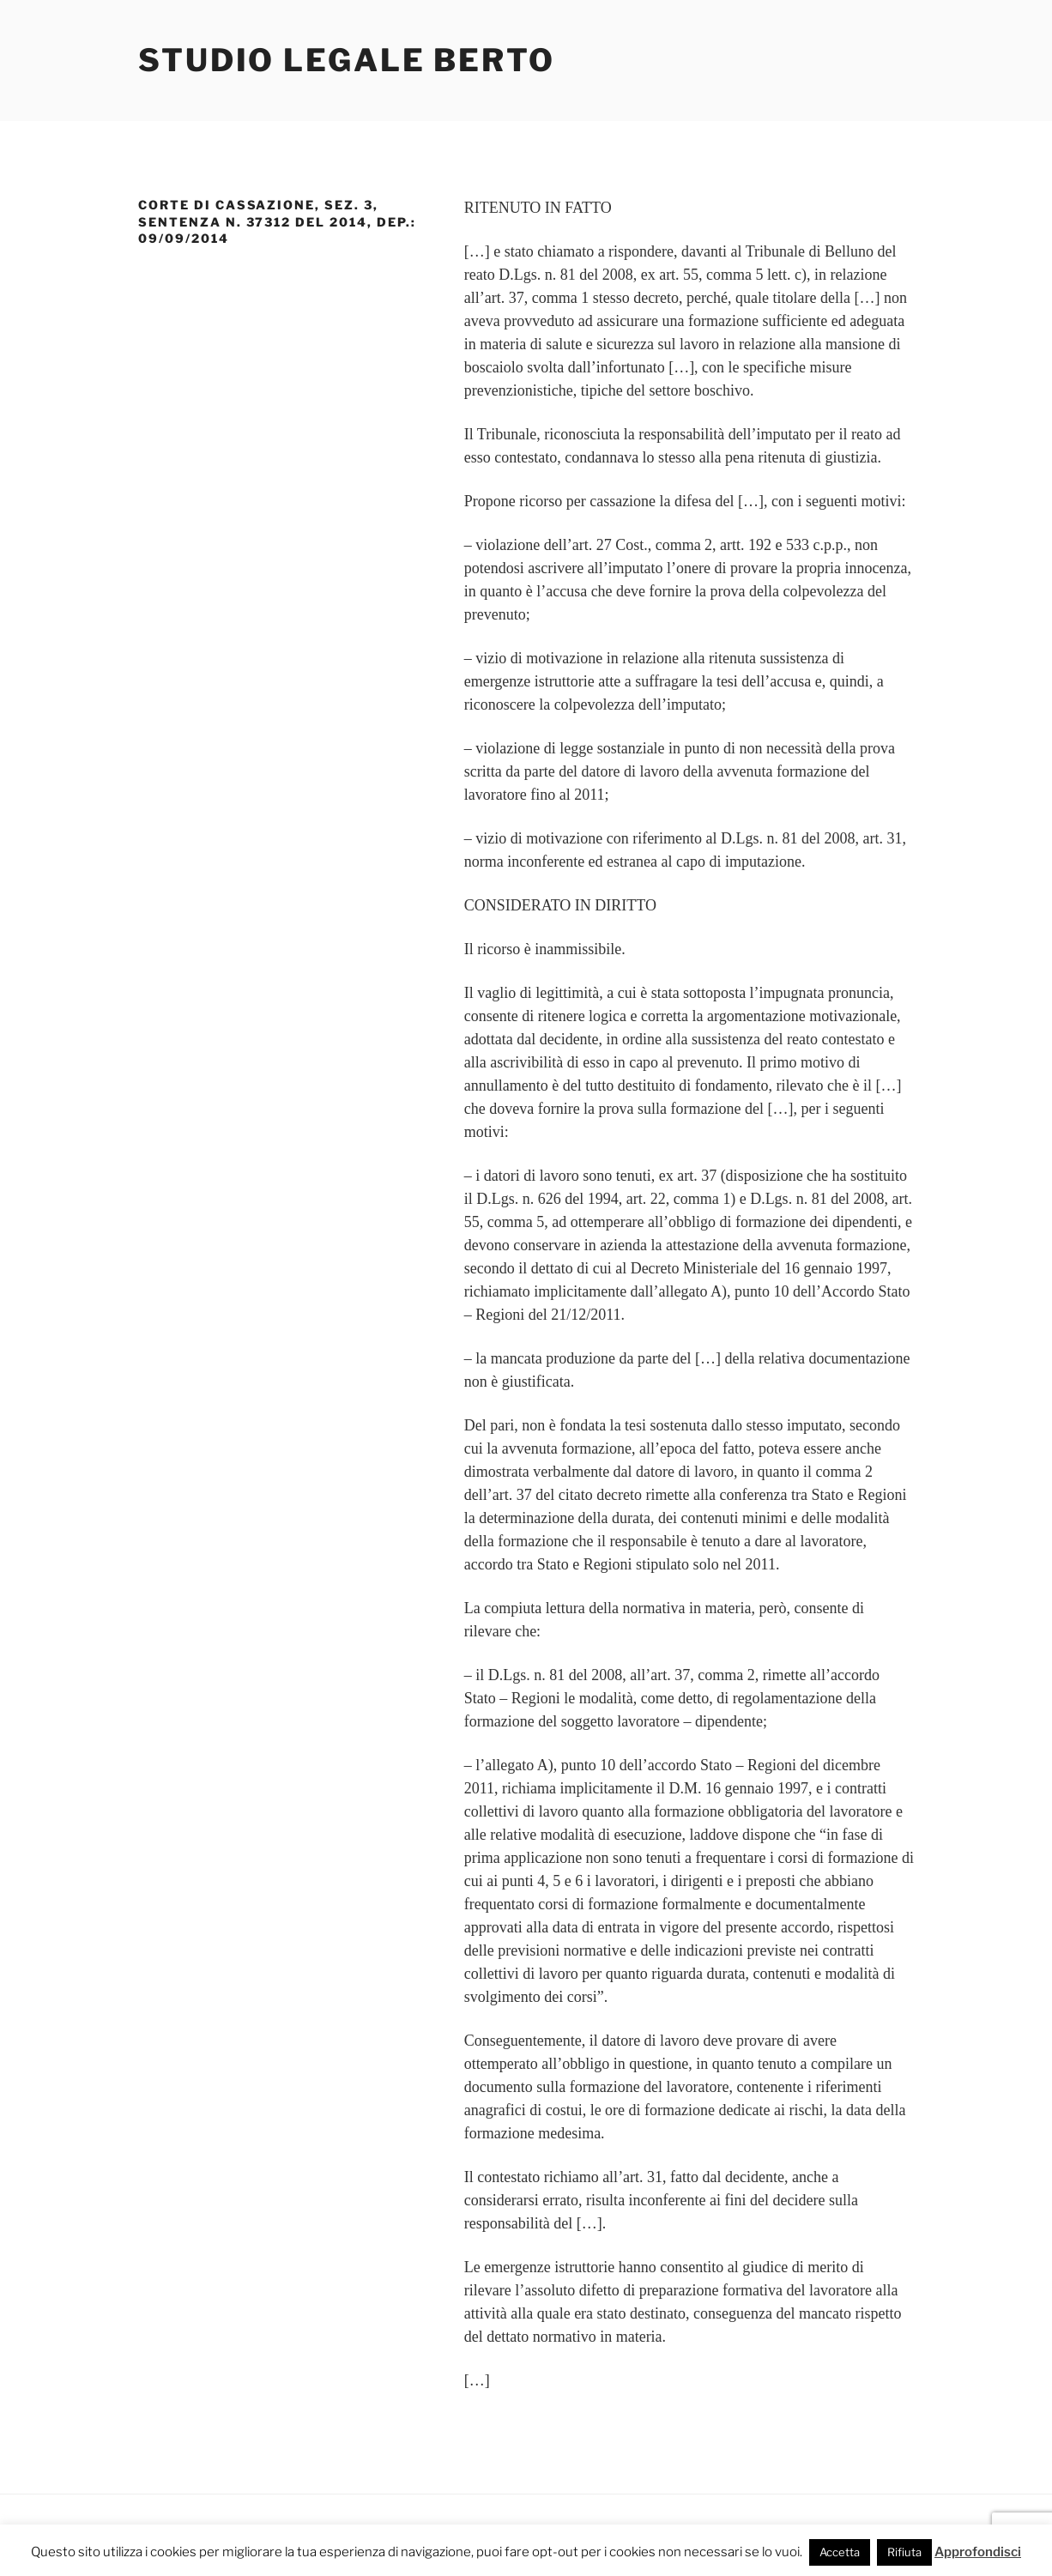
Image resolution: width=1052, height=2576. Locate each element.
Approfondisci (977, 2552)
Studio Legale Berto (346, 60)
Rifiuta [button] (904, 2552)
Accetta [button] (839, 2552)
